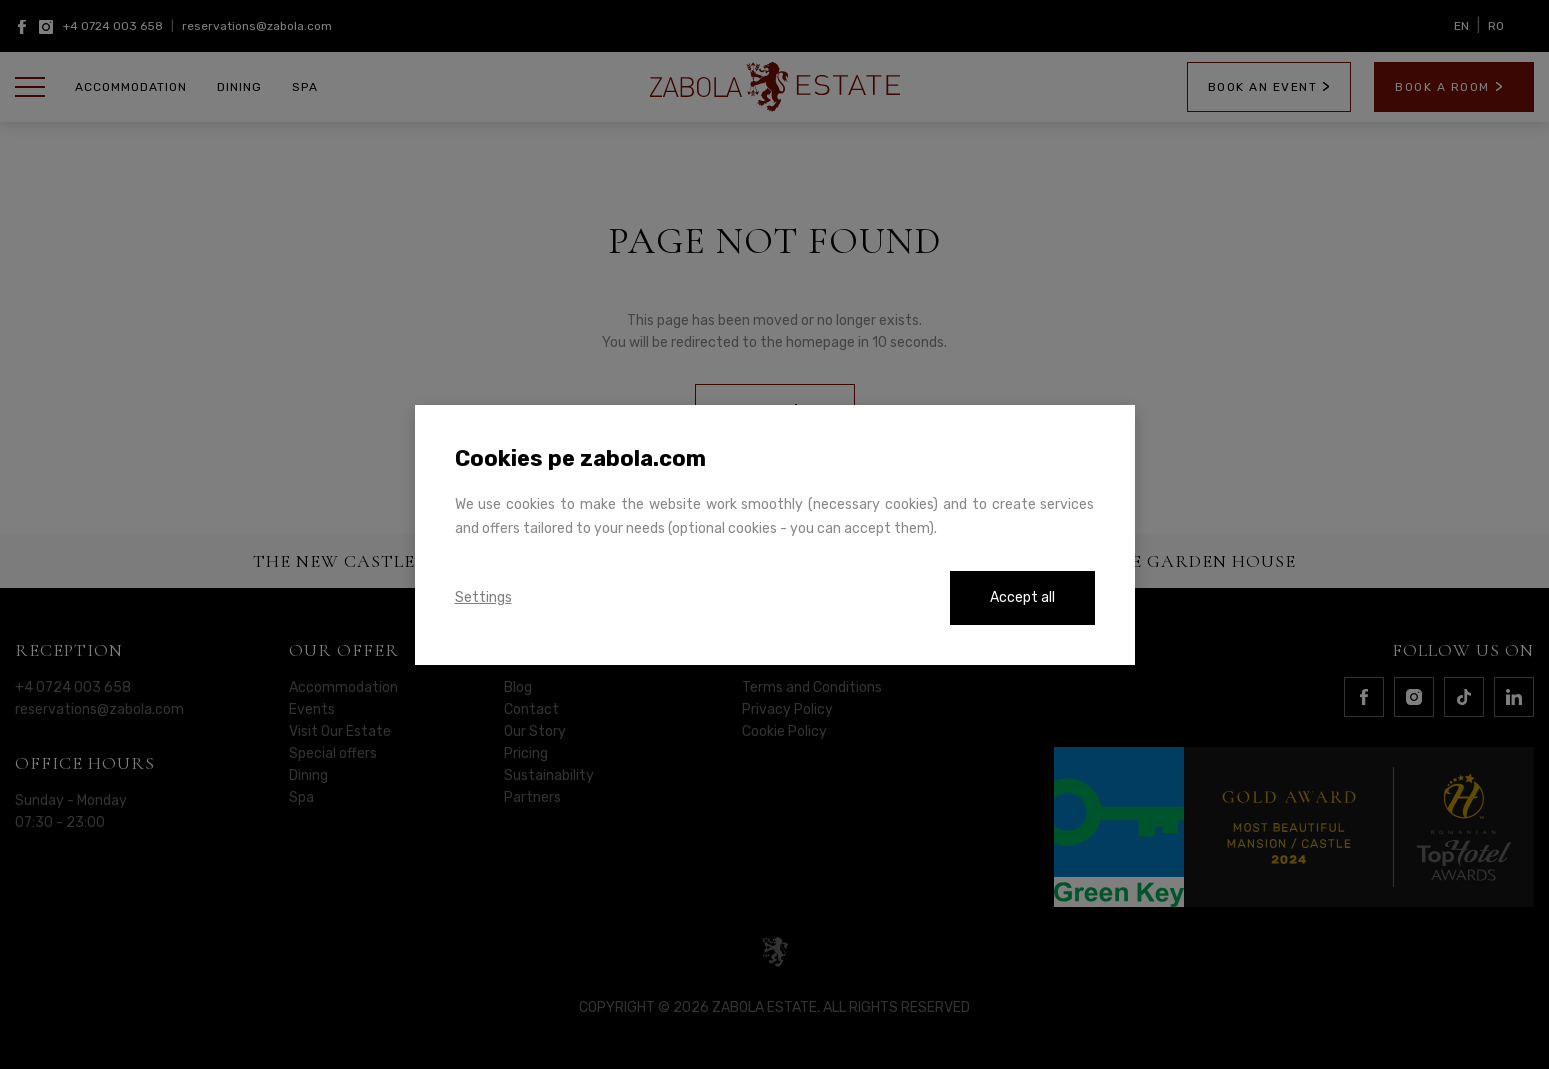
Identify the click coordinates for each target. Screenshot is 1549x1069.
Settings (483, 597)
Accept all (1022, 597)
